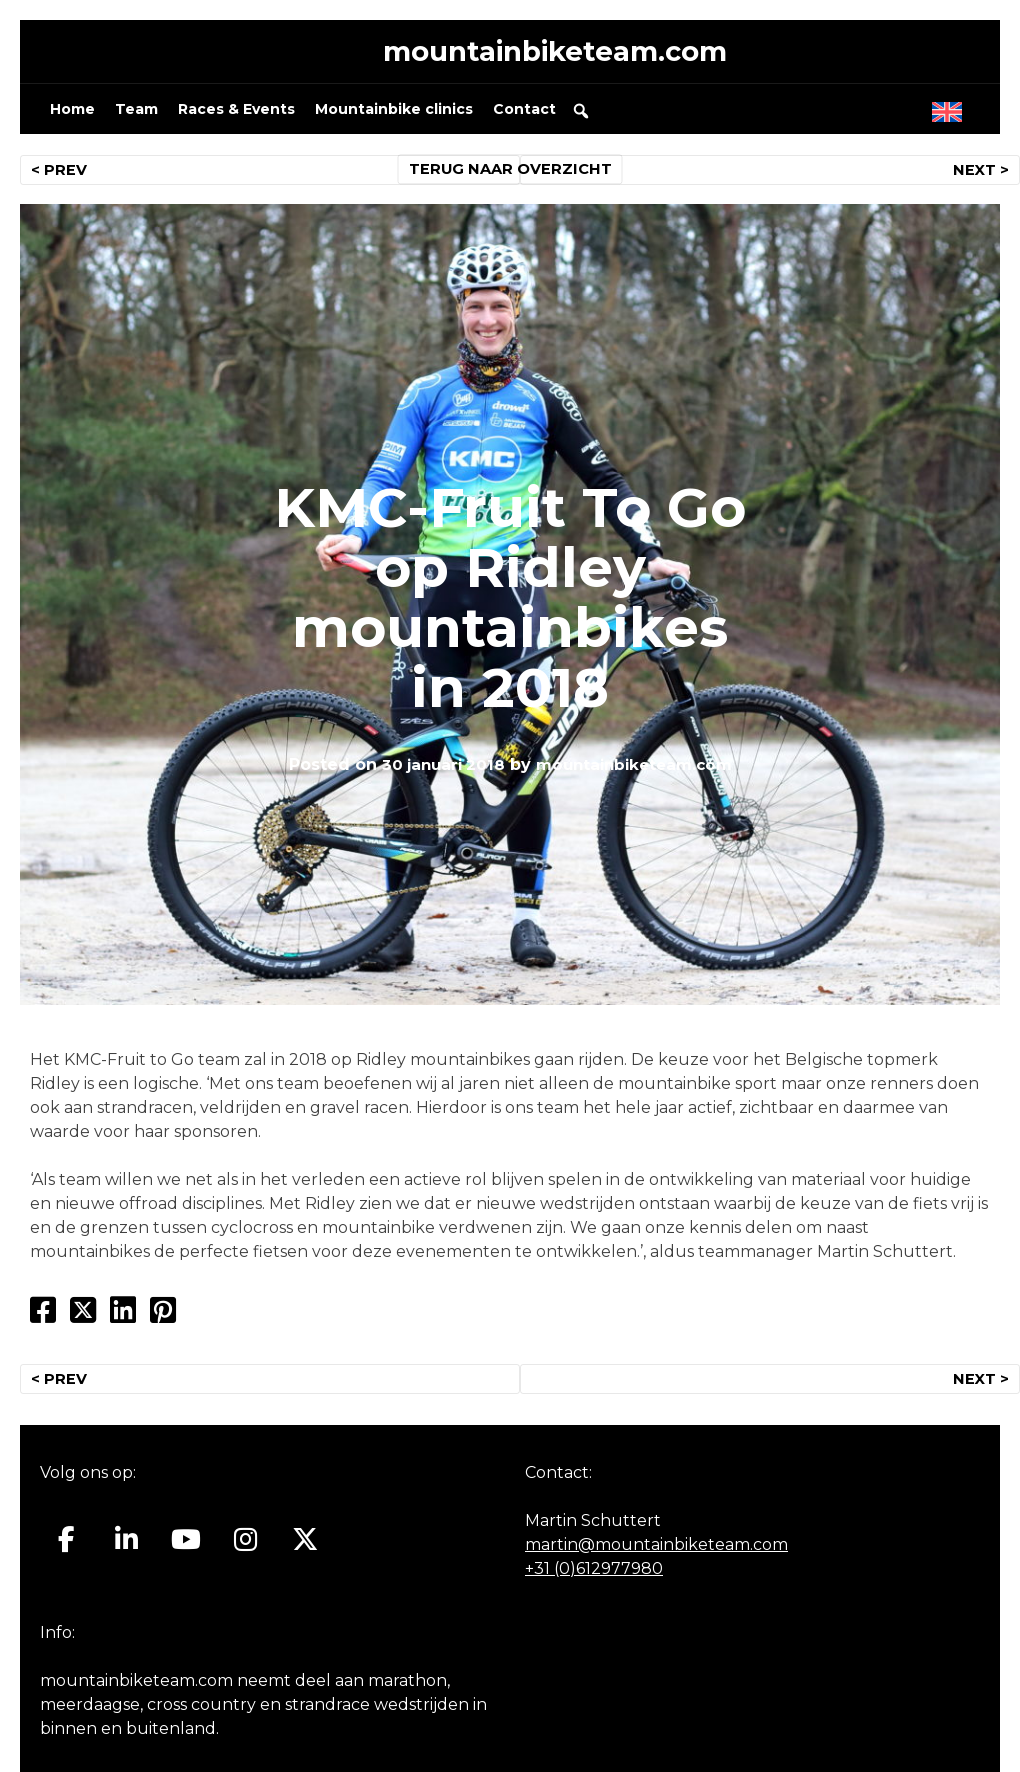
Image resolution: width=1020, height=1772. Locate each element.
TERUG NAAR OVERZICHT (510, 175)
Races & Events (236, 116)
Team (136, 116)
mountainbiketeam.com (555, 54)
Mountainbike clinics (394, 116)
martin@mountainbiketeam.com (656, 1551)
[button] (581, 117)
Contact (524, 116)
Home (72, 116)
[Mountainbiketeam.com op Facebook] (66, 1547)
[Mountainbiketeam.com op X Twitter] (305, 1547)
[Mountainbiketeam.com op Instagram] (245, 1547)
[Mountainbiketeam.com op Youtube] (186, 1547)
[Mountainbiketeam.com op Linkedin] (126, 1547)
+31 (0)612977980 (594, 1575)
